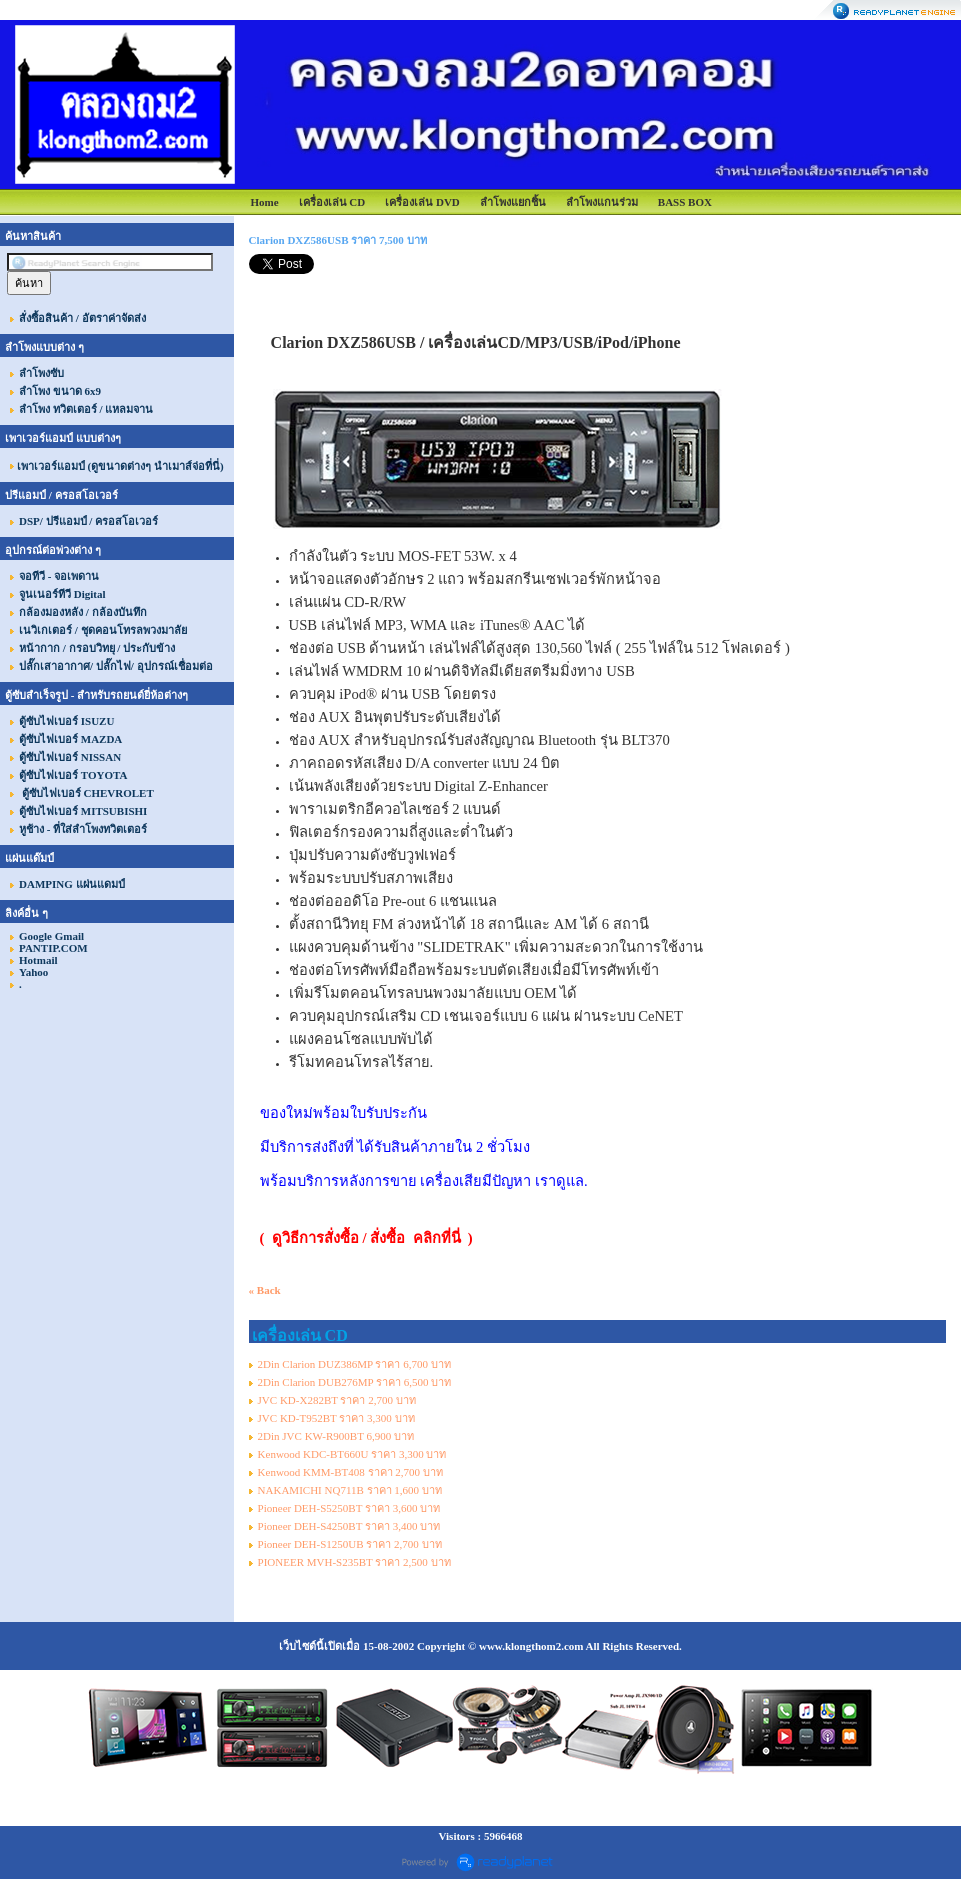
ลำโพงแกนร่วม (602, 202)
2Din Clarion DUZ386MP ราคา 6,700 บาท (354, 1364)
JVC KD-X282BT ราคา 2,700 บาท (337, 1400)
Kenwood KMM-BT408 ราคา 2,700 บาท (350, 1472)
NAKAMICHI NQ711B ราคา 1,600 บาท (350, 1490)
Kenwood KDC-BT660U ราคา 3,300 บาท (352, 1454)
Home (264, 202)
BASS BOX (685, 202)
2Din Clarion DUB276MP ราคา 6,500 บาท (355, 1382)
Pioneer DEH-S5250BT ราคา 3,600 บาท (349, 1508)
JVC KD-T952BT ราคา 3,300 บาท (336, 1418)
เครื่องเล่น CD (332, 202)
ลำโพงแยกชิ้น (513, 202)
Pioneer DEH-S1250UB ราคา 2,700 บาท (350, 1544)
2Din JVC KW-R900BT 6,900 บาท (336, 1436)
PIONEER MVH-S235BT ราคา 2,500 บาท (354, 1562)
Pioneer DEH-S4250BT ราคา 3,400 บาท (349, 1526)
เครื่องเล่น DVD (422, 202)
